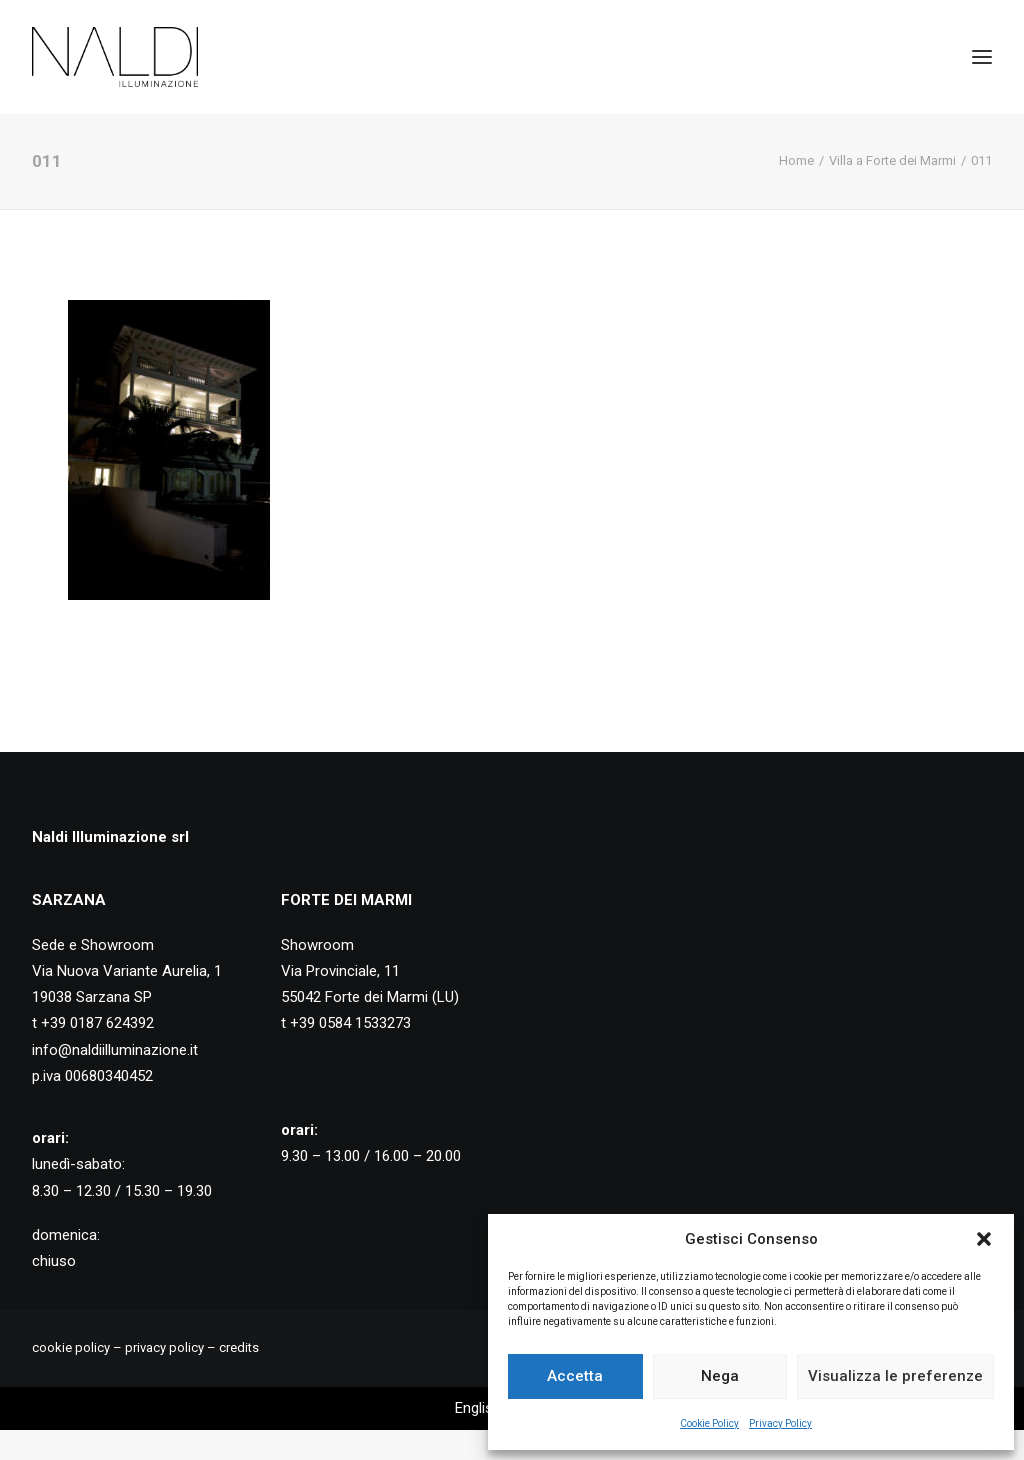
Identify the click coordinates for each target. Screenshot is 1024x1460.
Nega (720, 1376)
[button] (984, 1239)
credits (239, 1347)
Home (796, 160)
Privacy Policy (780, 1423)
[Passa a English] (478, 1408)
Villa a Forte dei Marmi (892, 160)
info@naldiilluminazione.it (115, 1050)
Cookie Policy (709, 1423)
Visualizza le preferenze (895, 1376)
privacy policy (164, 1347)
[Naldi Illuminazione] (115, 57)
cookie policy (71, 1347)
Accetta (575, 1376)
